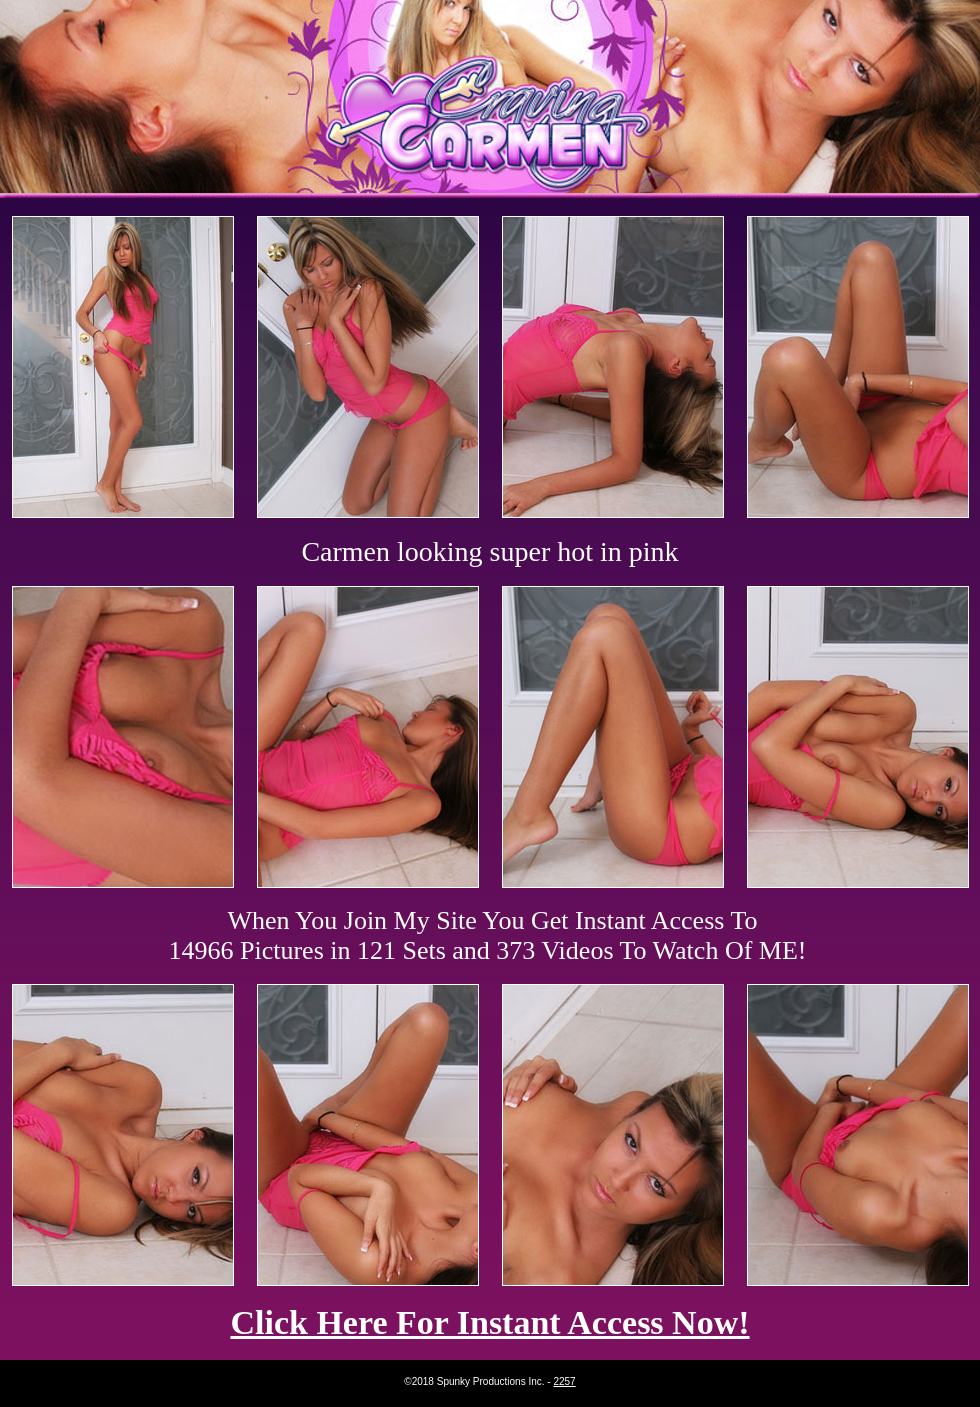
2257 (564, 1381)
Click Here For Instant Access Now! (489, 1322)
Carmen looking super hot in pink (489, 551)
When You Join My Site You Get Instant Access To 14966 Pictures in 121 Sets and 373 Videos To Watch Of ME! (488, 935)
